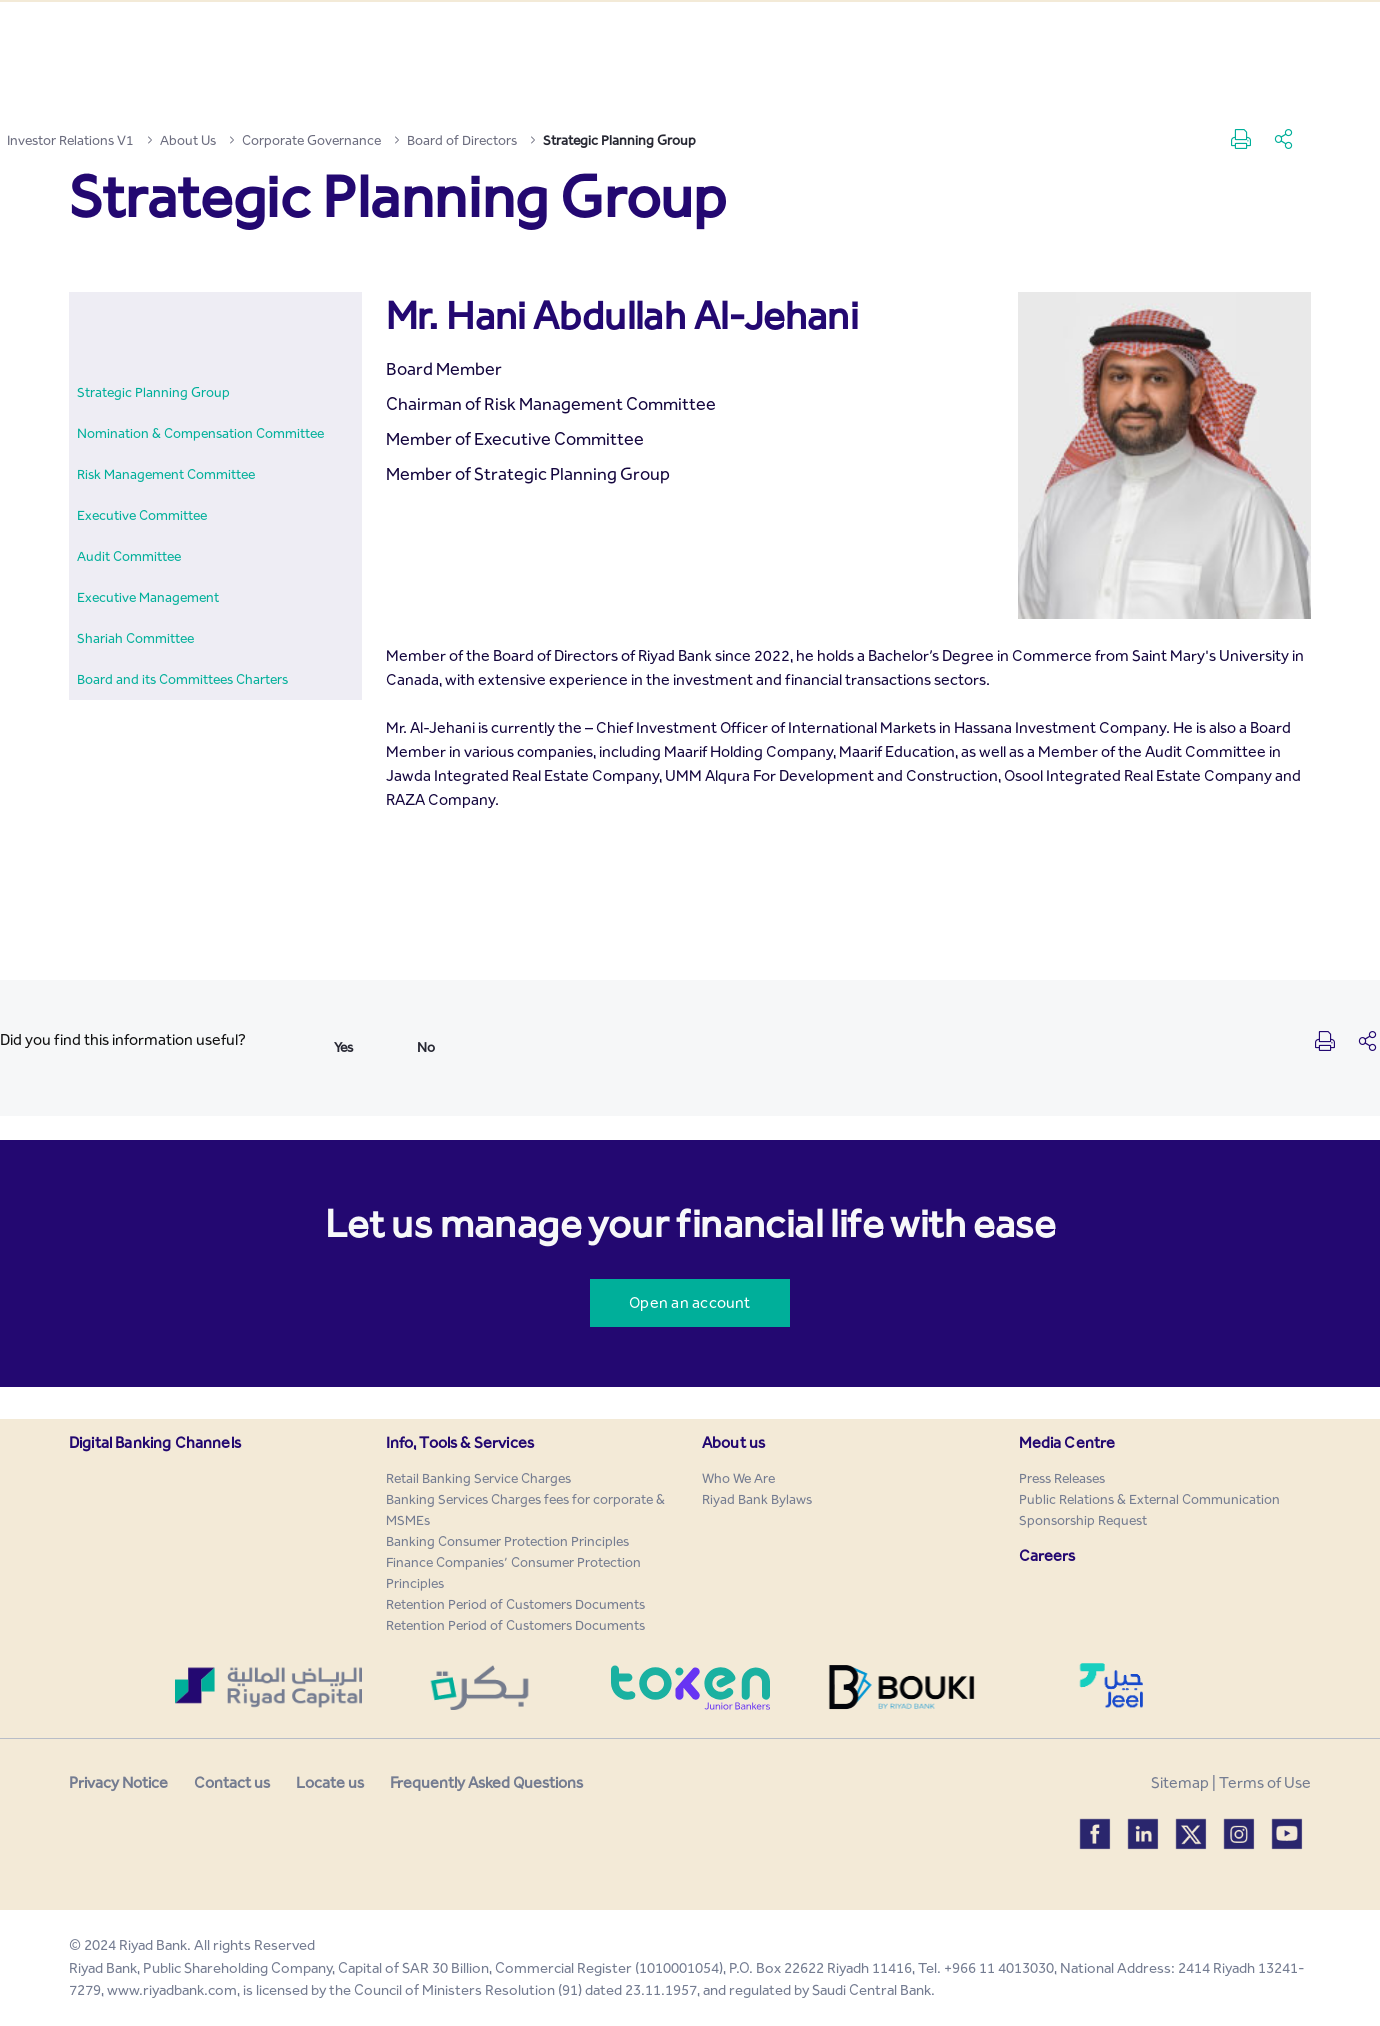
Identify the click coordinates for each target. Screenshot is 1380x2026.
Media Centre (1067, 1442)
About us (733, 1442)
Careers (1047, 1555)
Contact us (232, 1782)
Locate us (330, 1782)
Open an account (689, 1302)
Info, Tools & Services (460, 1442)
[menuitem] (153, 392)
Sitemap (1180, 1782)
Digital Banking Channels (155, 1442)
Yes (343, 1047)
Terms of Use (1265, 1782)
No (426, 1047)
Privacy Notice (118, 1782)
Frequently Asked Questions (486, 1782)
